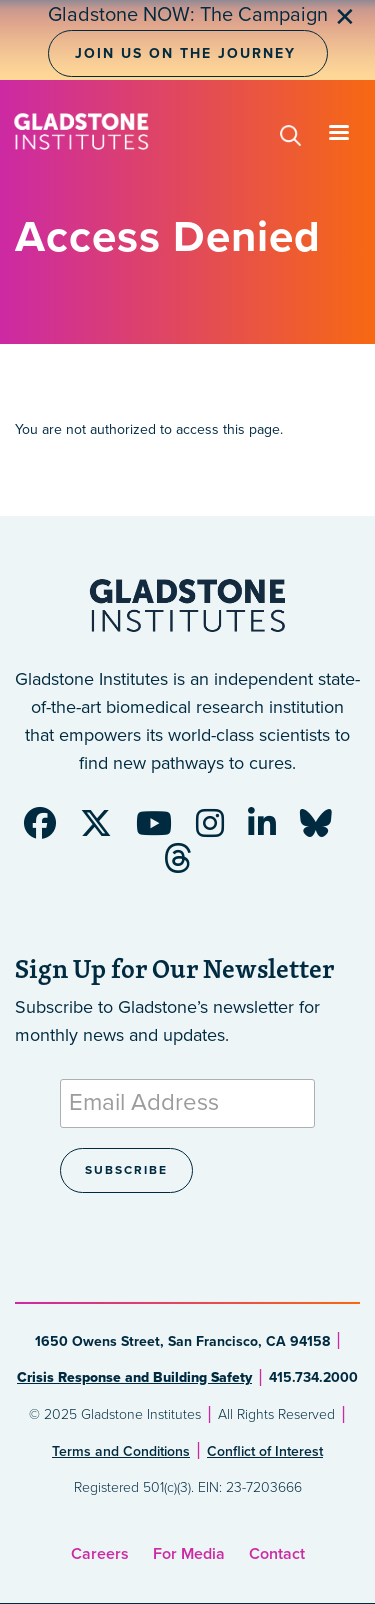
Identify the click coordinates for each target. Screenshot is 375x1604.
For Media (189, 1554)
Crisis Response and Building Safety (134, 1377)
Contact (277, 1554)
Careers (100, 1554)
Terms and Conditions (121, 1451)
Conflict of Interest (265, 1451)
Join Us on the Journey (185, 53)
